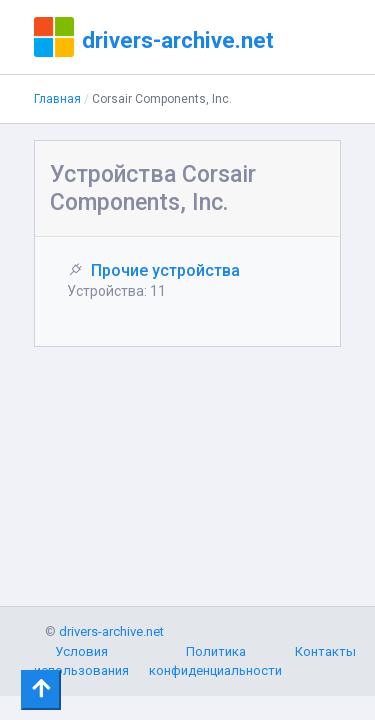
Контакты (325, 651)
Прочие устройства (165, 270)
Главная (57, 99)
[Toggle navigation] (41, 690)
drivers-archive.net (178, 40)
